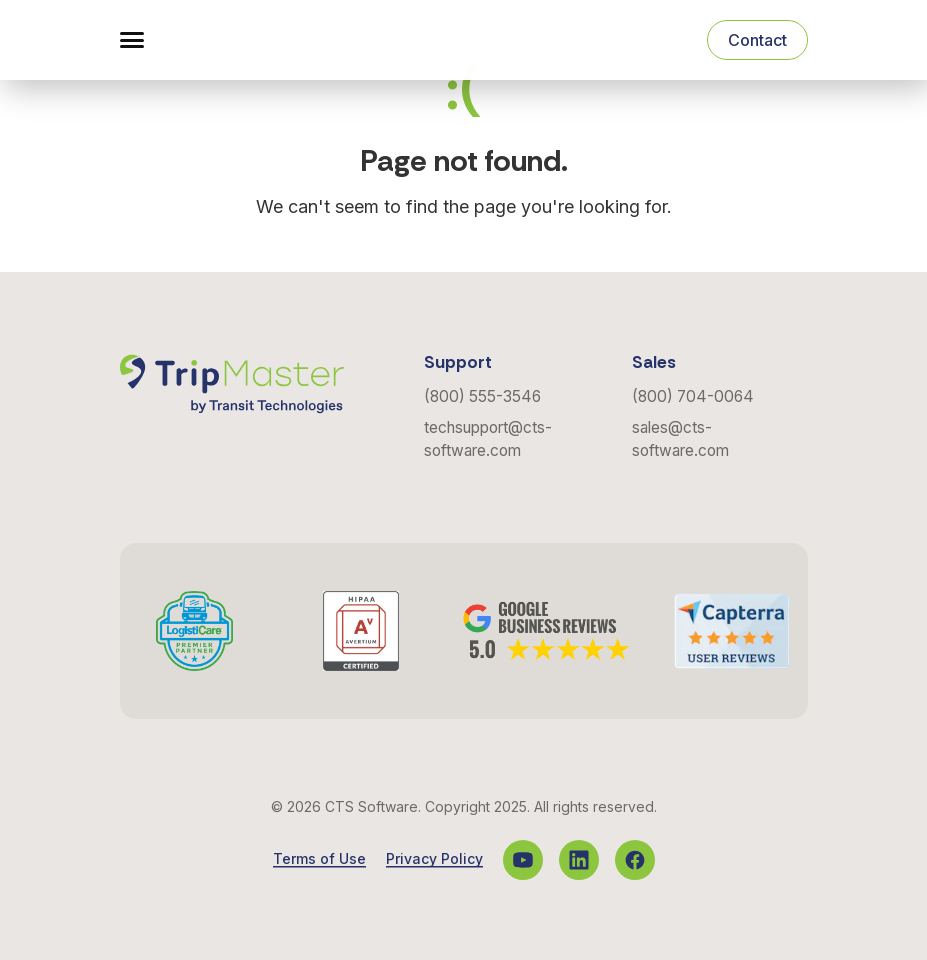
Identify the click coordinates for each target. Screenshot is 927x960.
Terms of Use (319, 859)
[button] (132, 40)
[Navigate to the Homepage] (232, 40)
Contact (757, 40)
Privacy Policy (434, 859)
